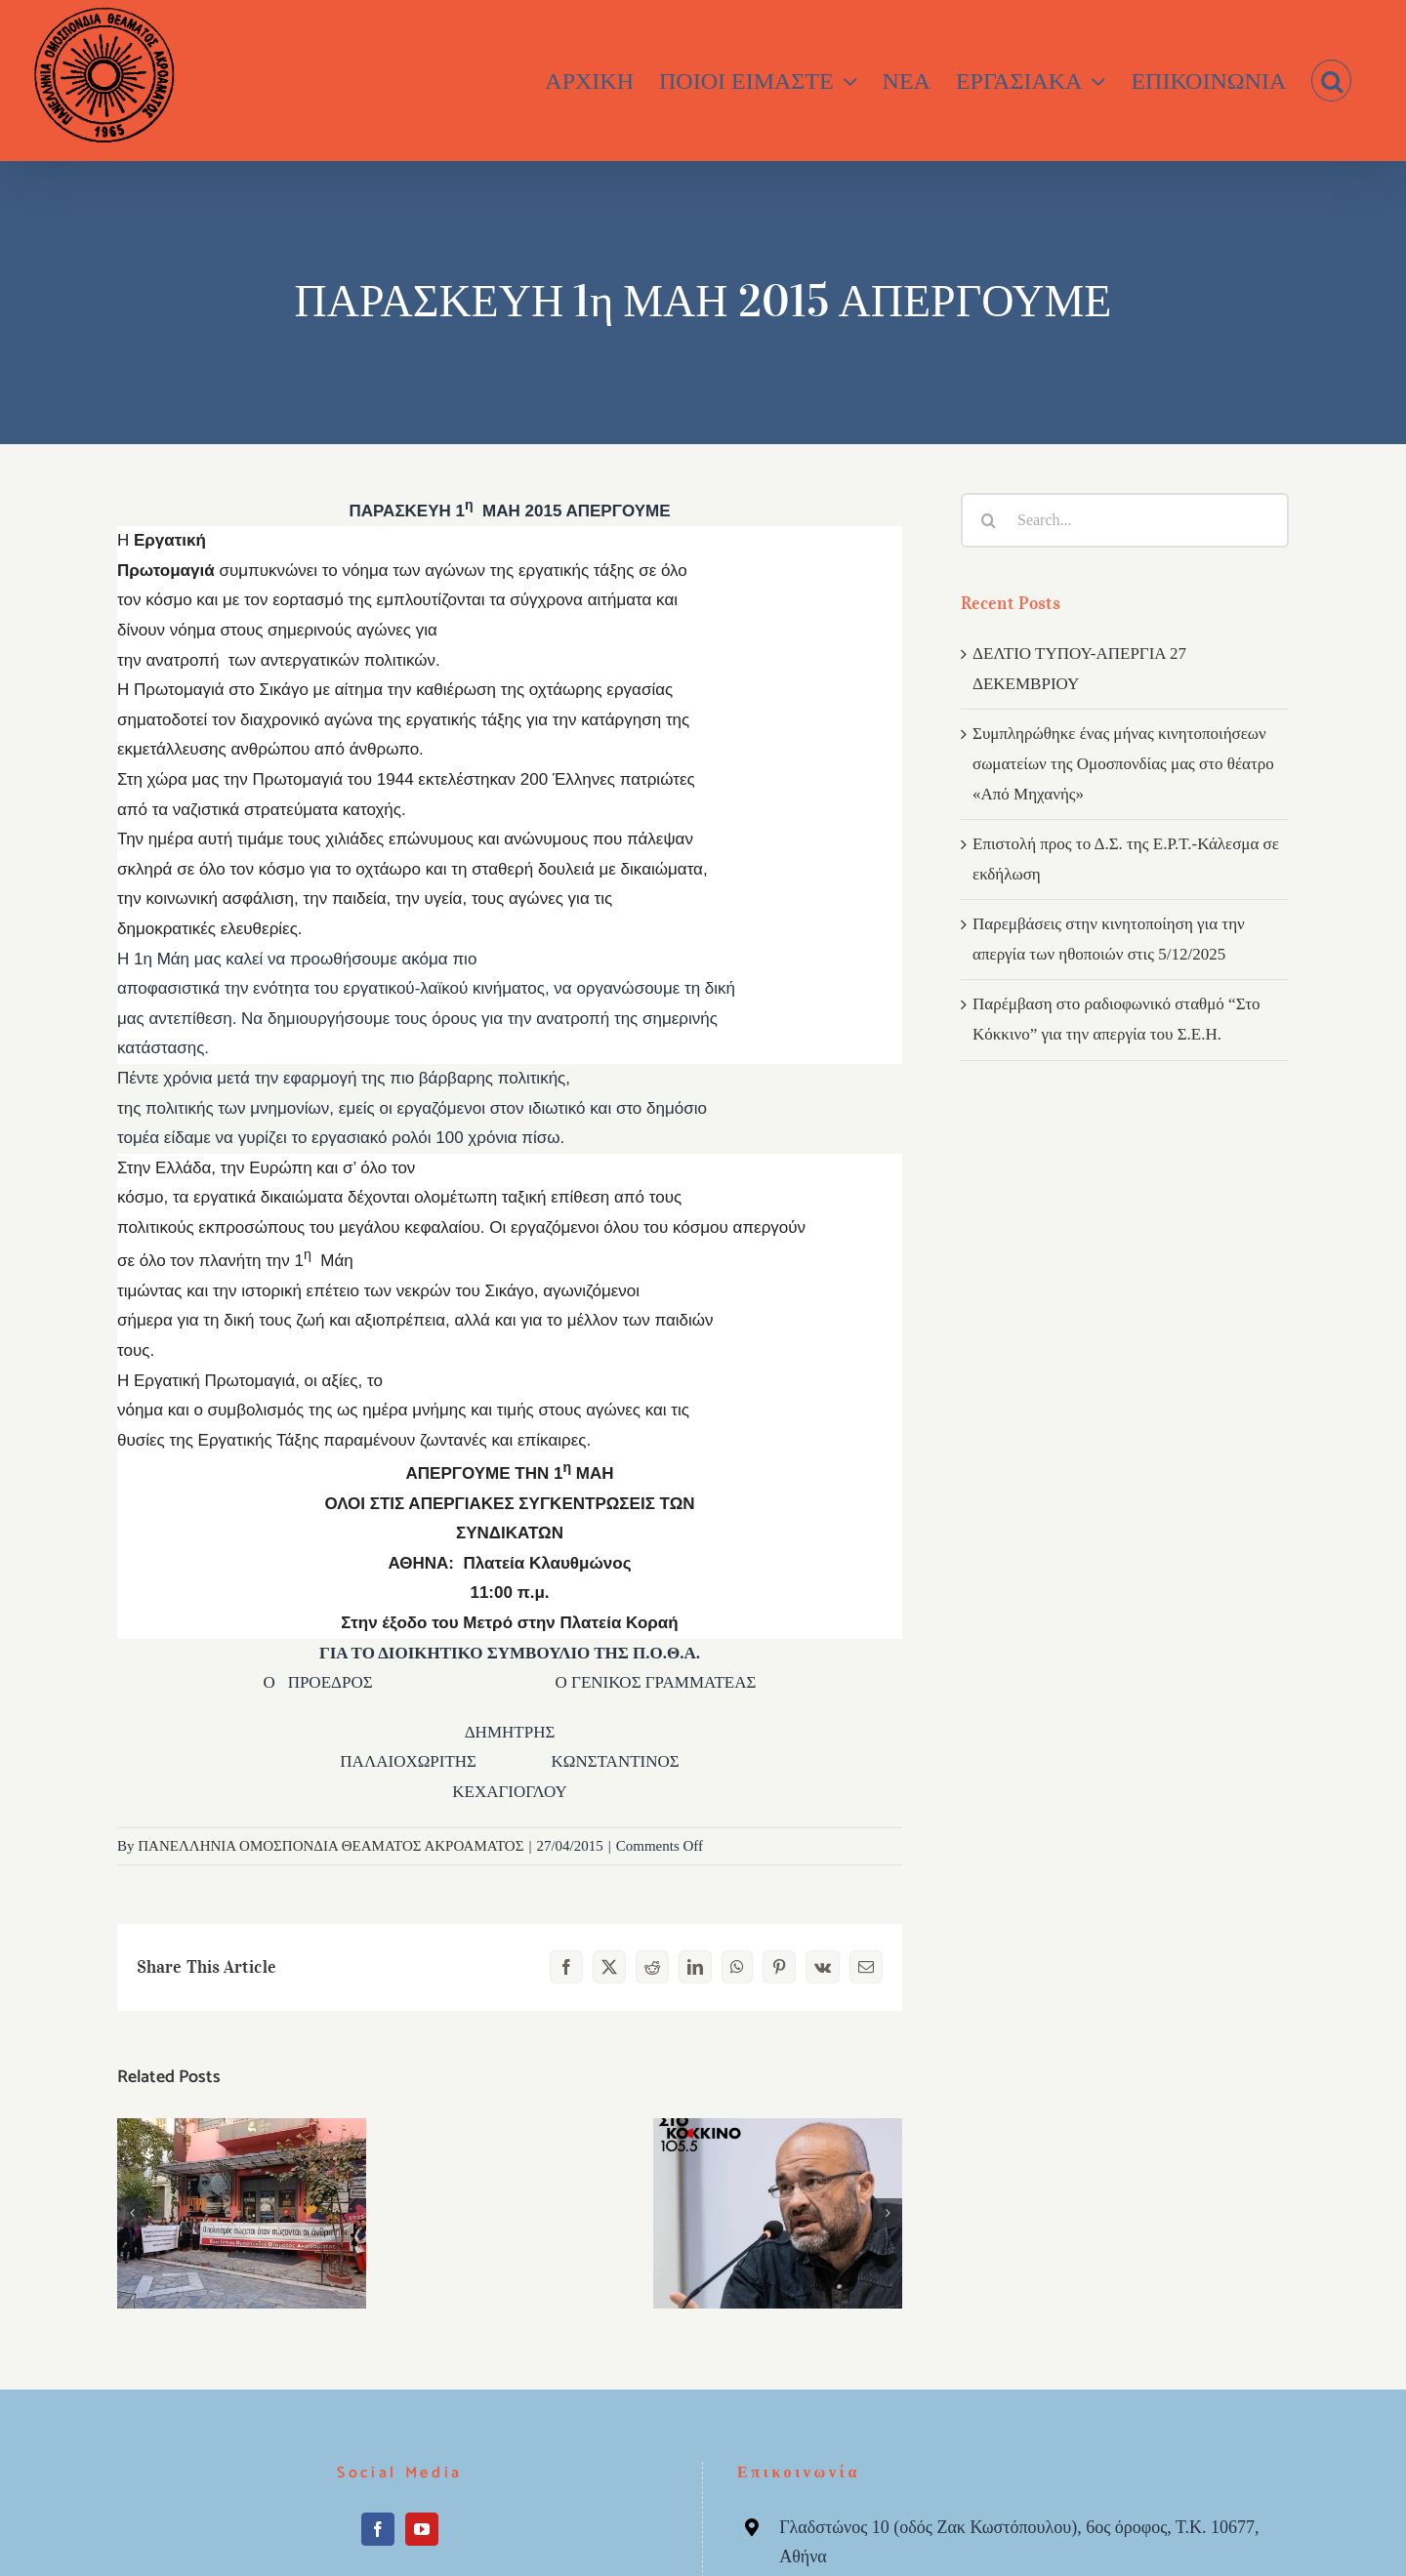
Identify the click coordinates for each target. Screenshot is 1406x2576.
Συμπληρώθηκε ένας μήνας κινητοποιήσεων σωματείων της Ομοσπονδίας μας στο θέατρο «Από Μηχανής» (1123, 763)
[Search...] (1125, 520)
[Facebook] (377, 2529)
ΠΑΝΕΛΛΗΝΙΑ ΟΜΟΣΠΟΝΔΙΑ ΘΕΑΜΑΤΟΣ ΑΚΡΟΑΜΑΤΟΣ (330, 1846)
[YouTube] (421, 2529)
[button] (1331, 80)
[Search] (988, 520)
